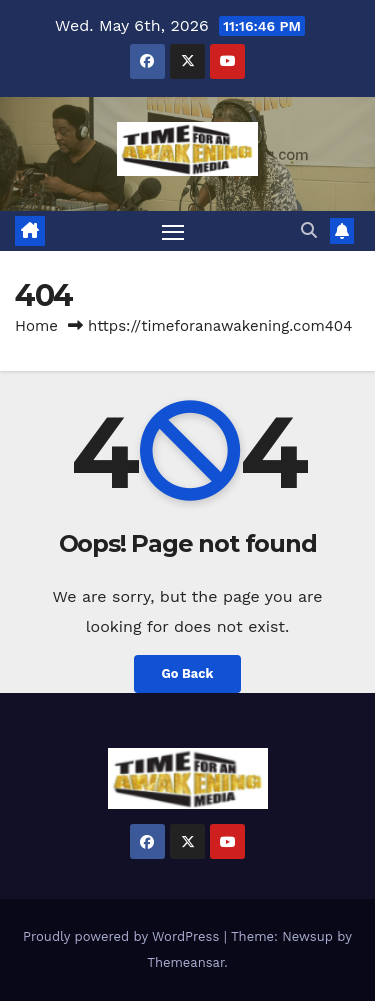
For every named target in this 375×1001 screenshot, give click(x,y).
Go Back (188, 673)
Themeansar (185, 962)
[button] (309, 230)
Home (36, 326)
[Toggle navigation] (173, 231)
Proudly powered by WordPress (123, 936)
